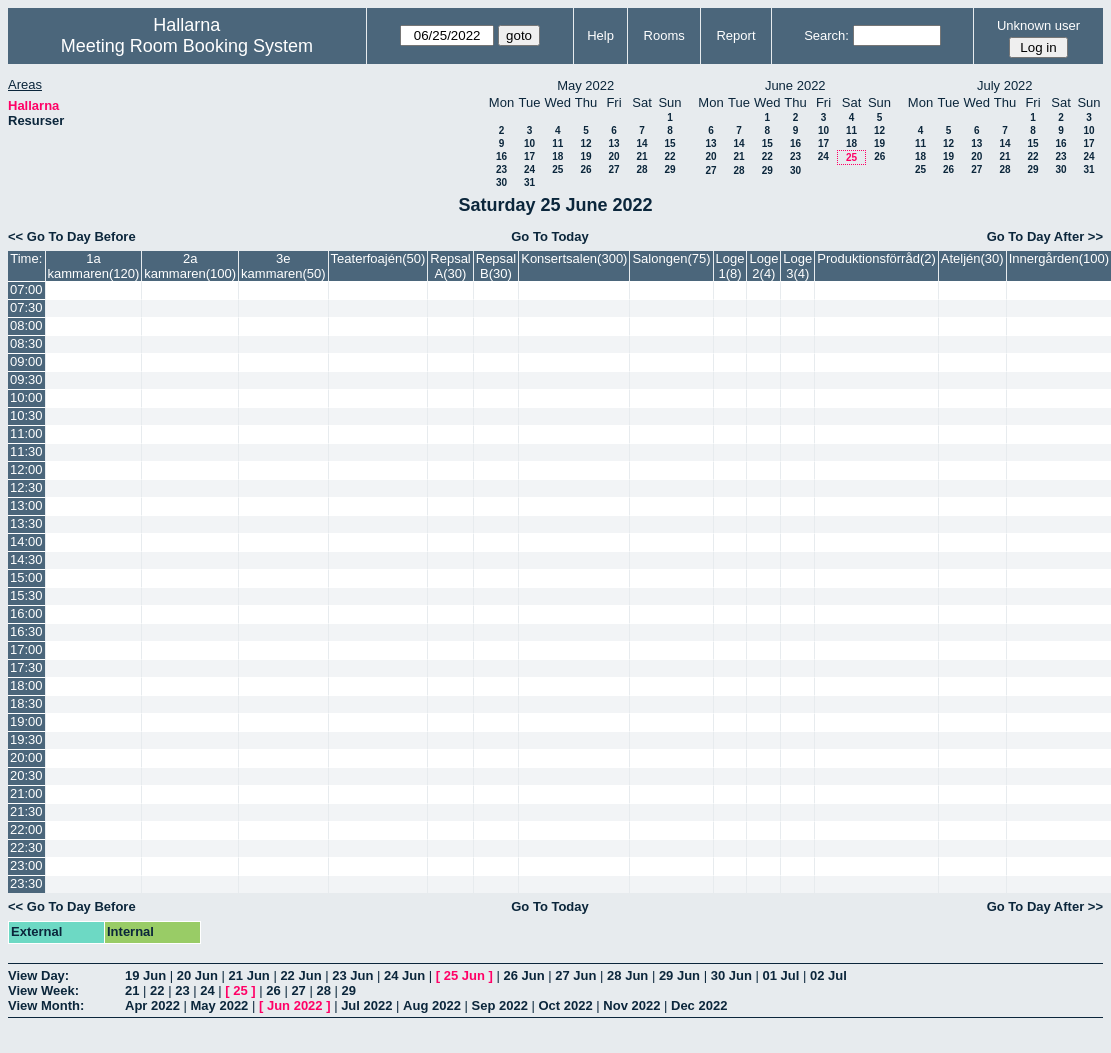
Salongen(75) (671, 258)
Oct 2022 (565, 1005)
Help (600, 35)
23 (501, 169)
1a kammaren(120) (94, 266)
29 (669, 169)
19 (585, 156)
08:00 (26, 325)
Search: (826, 35)
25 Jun (464, 975)
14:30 (26, 559)
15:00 (26, 577)
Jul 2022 (366, 1005)
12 (585, 143)
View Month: (46, 1005)
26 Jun (523, 975)
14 (641, 143)
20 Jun (197, 975)
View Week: (43, 990)
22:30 (26, 847)
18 (557, 156)
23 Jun (352, 975)
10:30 (26, 415)
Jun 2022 (295, 1005)
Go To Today (550, 236)
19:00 (26, 721)
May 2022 (220, 1005)
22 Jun (300, 975)
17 (529, 156)
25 (557, 169)
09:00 (26, 361)
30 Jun (731, 975)
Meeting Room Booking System (187, 46)
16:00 (26, 613)
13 (613, 143)
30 (501, 182)
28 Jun (627, 975)
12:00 (26, 469)
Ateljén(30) (972, 258)
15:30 (26, 595)
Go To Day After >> (1045, 236)
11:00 (26, 433)
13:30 (26, 523)
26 (585, 169)
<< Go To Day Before (72, 236)
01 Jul (780, 975)
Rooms (664, 35)
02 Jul (828, 975)
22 (669, 156)
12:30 (26, 487)
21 (641, 156)
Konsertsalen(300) (574, 258)
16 (501, 156)
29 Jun (679, 975)
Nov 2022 (631, 1005)
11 (557, 143)
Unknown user (1038, 25)
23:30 (26, 883)
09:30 (26, 379)
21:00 (26, 793)
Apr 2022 (152, 1005)
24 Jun (404, 975)
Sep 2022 (500, 1005)
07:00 (26, 289)
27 (613, 169)
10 (529, 143)
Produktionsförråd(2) (876, 258)
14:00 (26, 541)
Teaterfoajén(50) (378, 258)
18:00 (26, 685)
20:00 (26, 757)
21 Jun (249, 975)
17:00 (26, 649)
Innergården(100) (1059, 258)
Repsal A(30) (450, 266)
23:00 (26, 865)
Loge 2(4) (763, 266)
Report (735, 35)
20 (613, 156)
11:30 (26, 451)
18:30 (26, 703)
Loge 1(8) (730, 266)
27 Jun (575, 975)
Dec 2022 (699, 1005)
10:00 (26, 397)
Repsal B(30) (496, 266)
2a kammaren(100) (190, 266)
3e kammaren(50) (283, 266)
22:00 (26, 829)
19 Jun (145, 975)
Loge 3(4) (797, 266)
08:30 (26, 343)
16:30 (26, 631)
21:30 (26, 811)
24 (529, 169)
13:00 (26, 505)
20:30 (26, 775)
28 (641, 169)
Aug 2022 (432, 1005)
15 (669, 143)
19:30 (26, 739)
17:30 (26, 667)
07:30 (26, 307)
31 (529, 182)
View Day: (38, 975)
